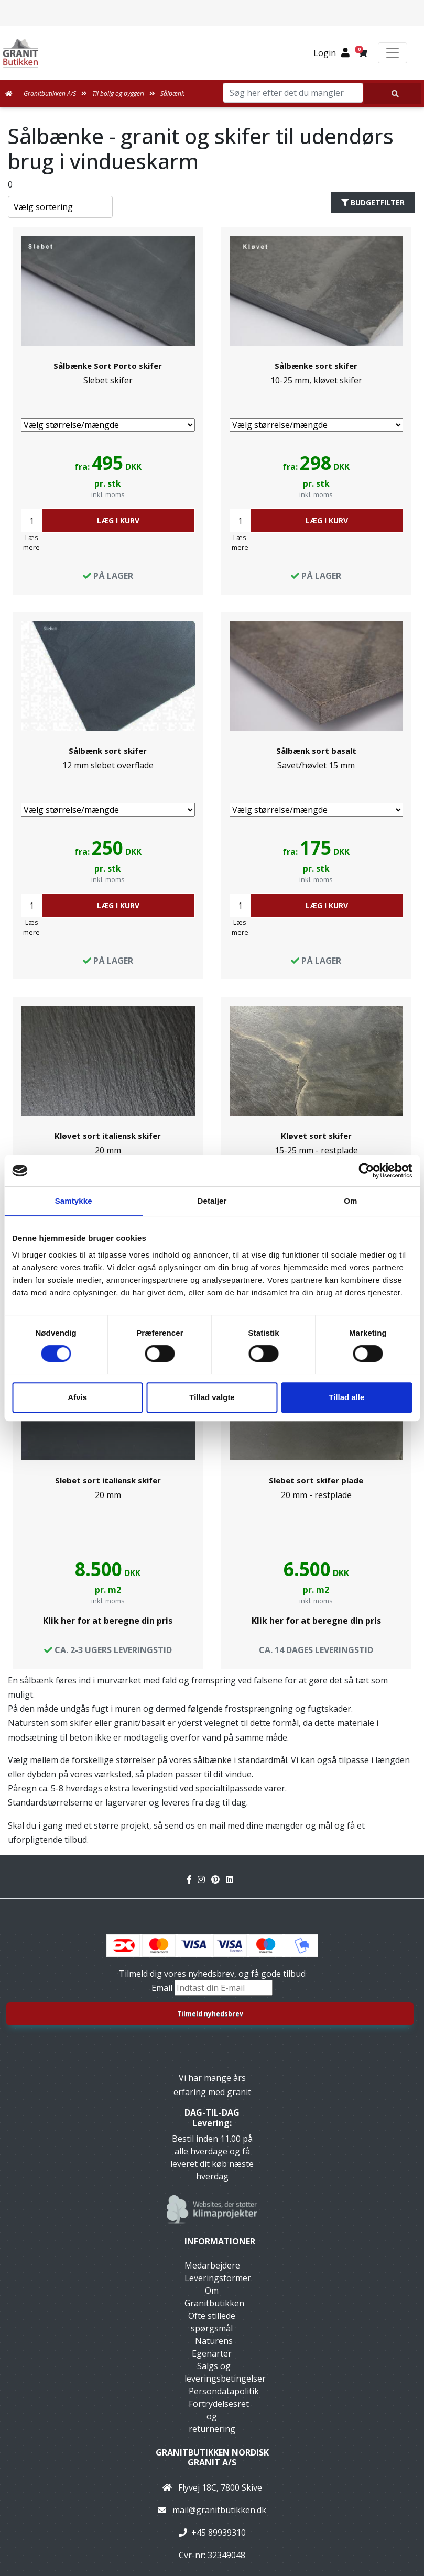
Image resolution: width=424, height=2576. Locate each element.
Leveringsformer (217, 2278)
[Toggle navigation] (392, 52)
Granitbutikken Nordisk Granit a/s (212, 2457)
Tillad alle (346, 1397)
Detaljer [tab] (212, 1200)
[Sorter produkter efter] (60, 207)
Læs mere (31, 542)
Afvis (77, 1397)
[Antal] (31, 520)
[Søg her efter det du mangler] (392, 93)
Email (163, 1988)
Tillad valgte (211, 1397)
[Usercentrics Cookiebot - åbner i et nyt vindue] (366, 1171)
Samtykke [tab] (73, 1200)
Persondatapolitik (224, 2391)
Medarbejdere (212, 2265)
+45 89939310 (218, 2532)
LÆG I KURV (118, 520)
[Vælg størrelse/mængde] (108, 425)
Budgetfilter (373, 202)
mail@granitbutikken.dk (219, 2510)
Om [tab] (350, 1200)
